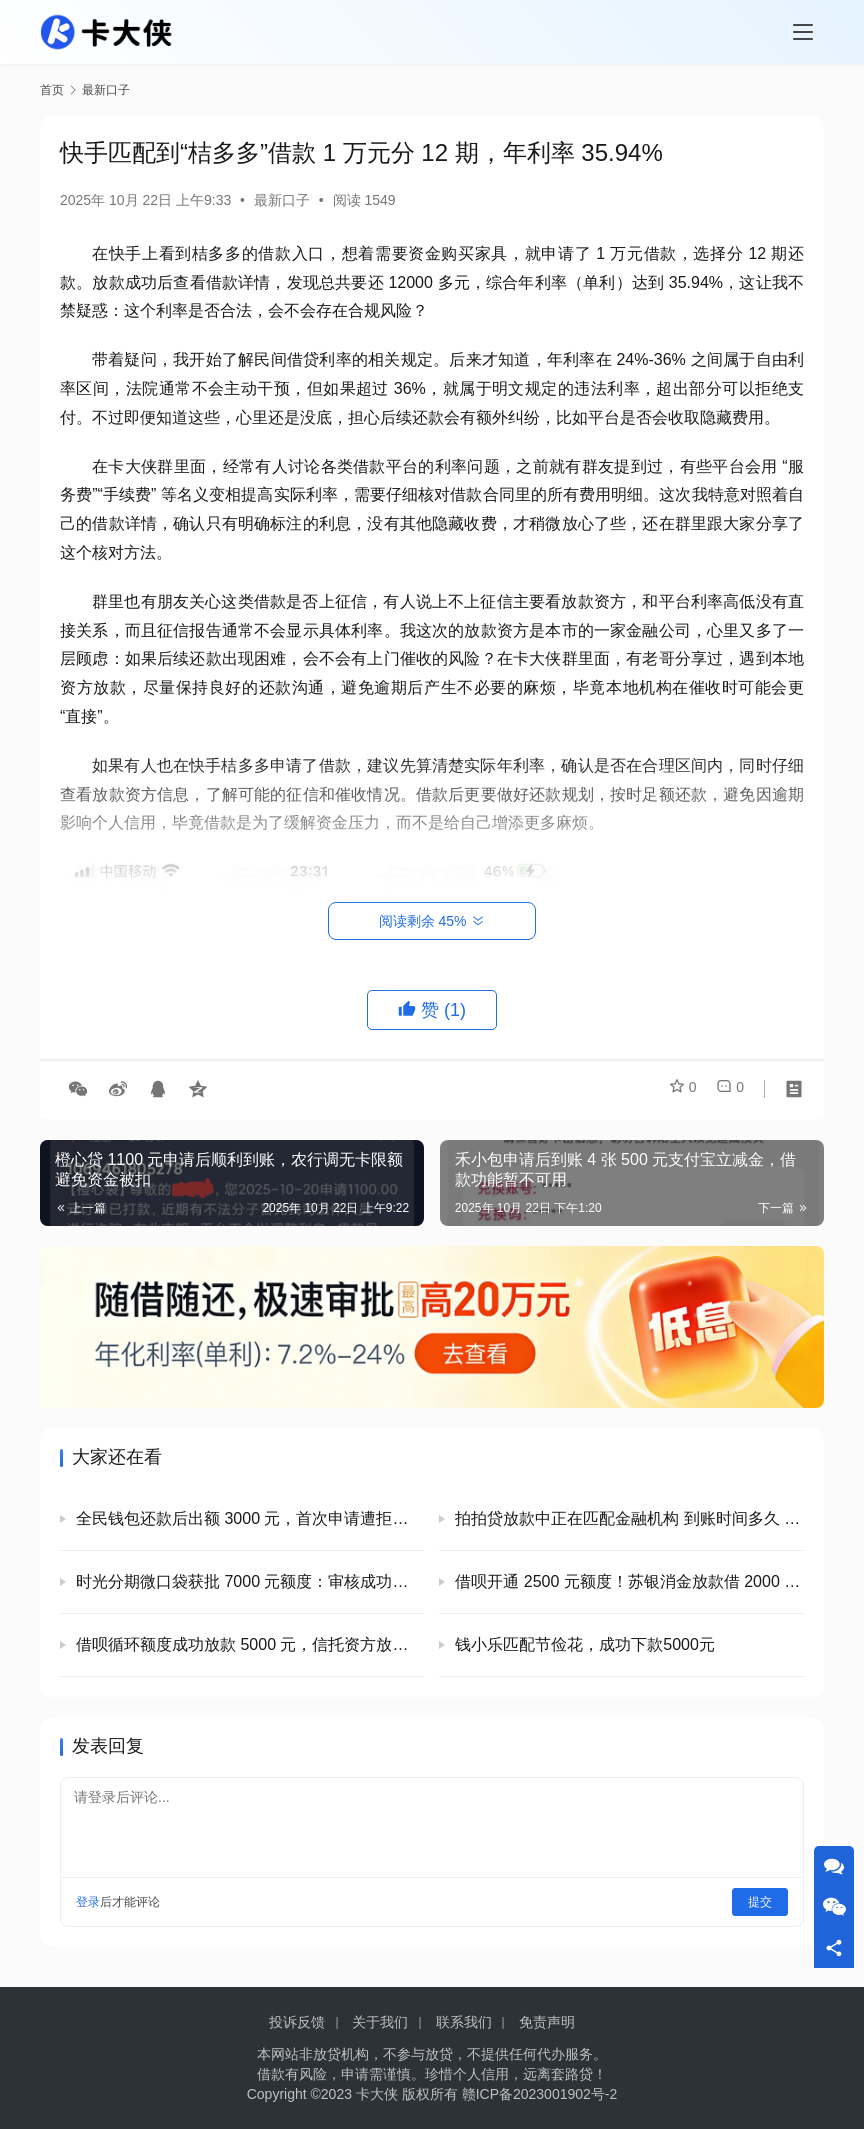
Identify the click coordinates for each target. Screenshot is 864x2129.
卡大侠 (377, 2094)
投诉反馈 (297, 2022)
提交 (760, 1902)
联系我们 (464, 2022)
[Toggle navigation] (803, 32)
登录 (88, 1902)
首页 (52, 90)
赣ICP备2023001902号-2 (540, 2094)
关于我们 (380, 2022)
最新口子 (282, 200)
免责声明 (547, 2022)
